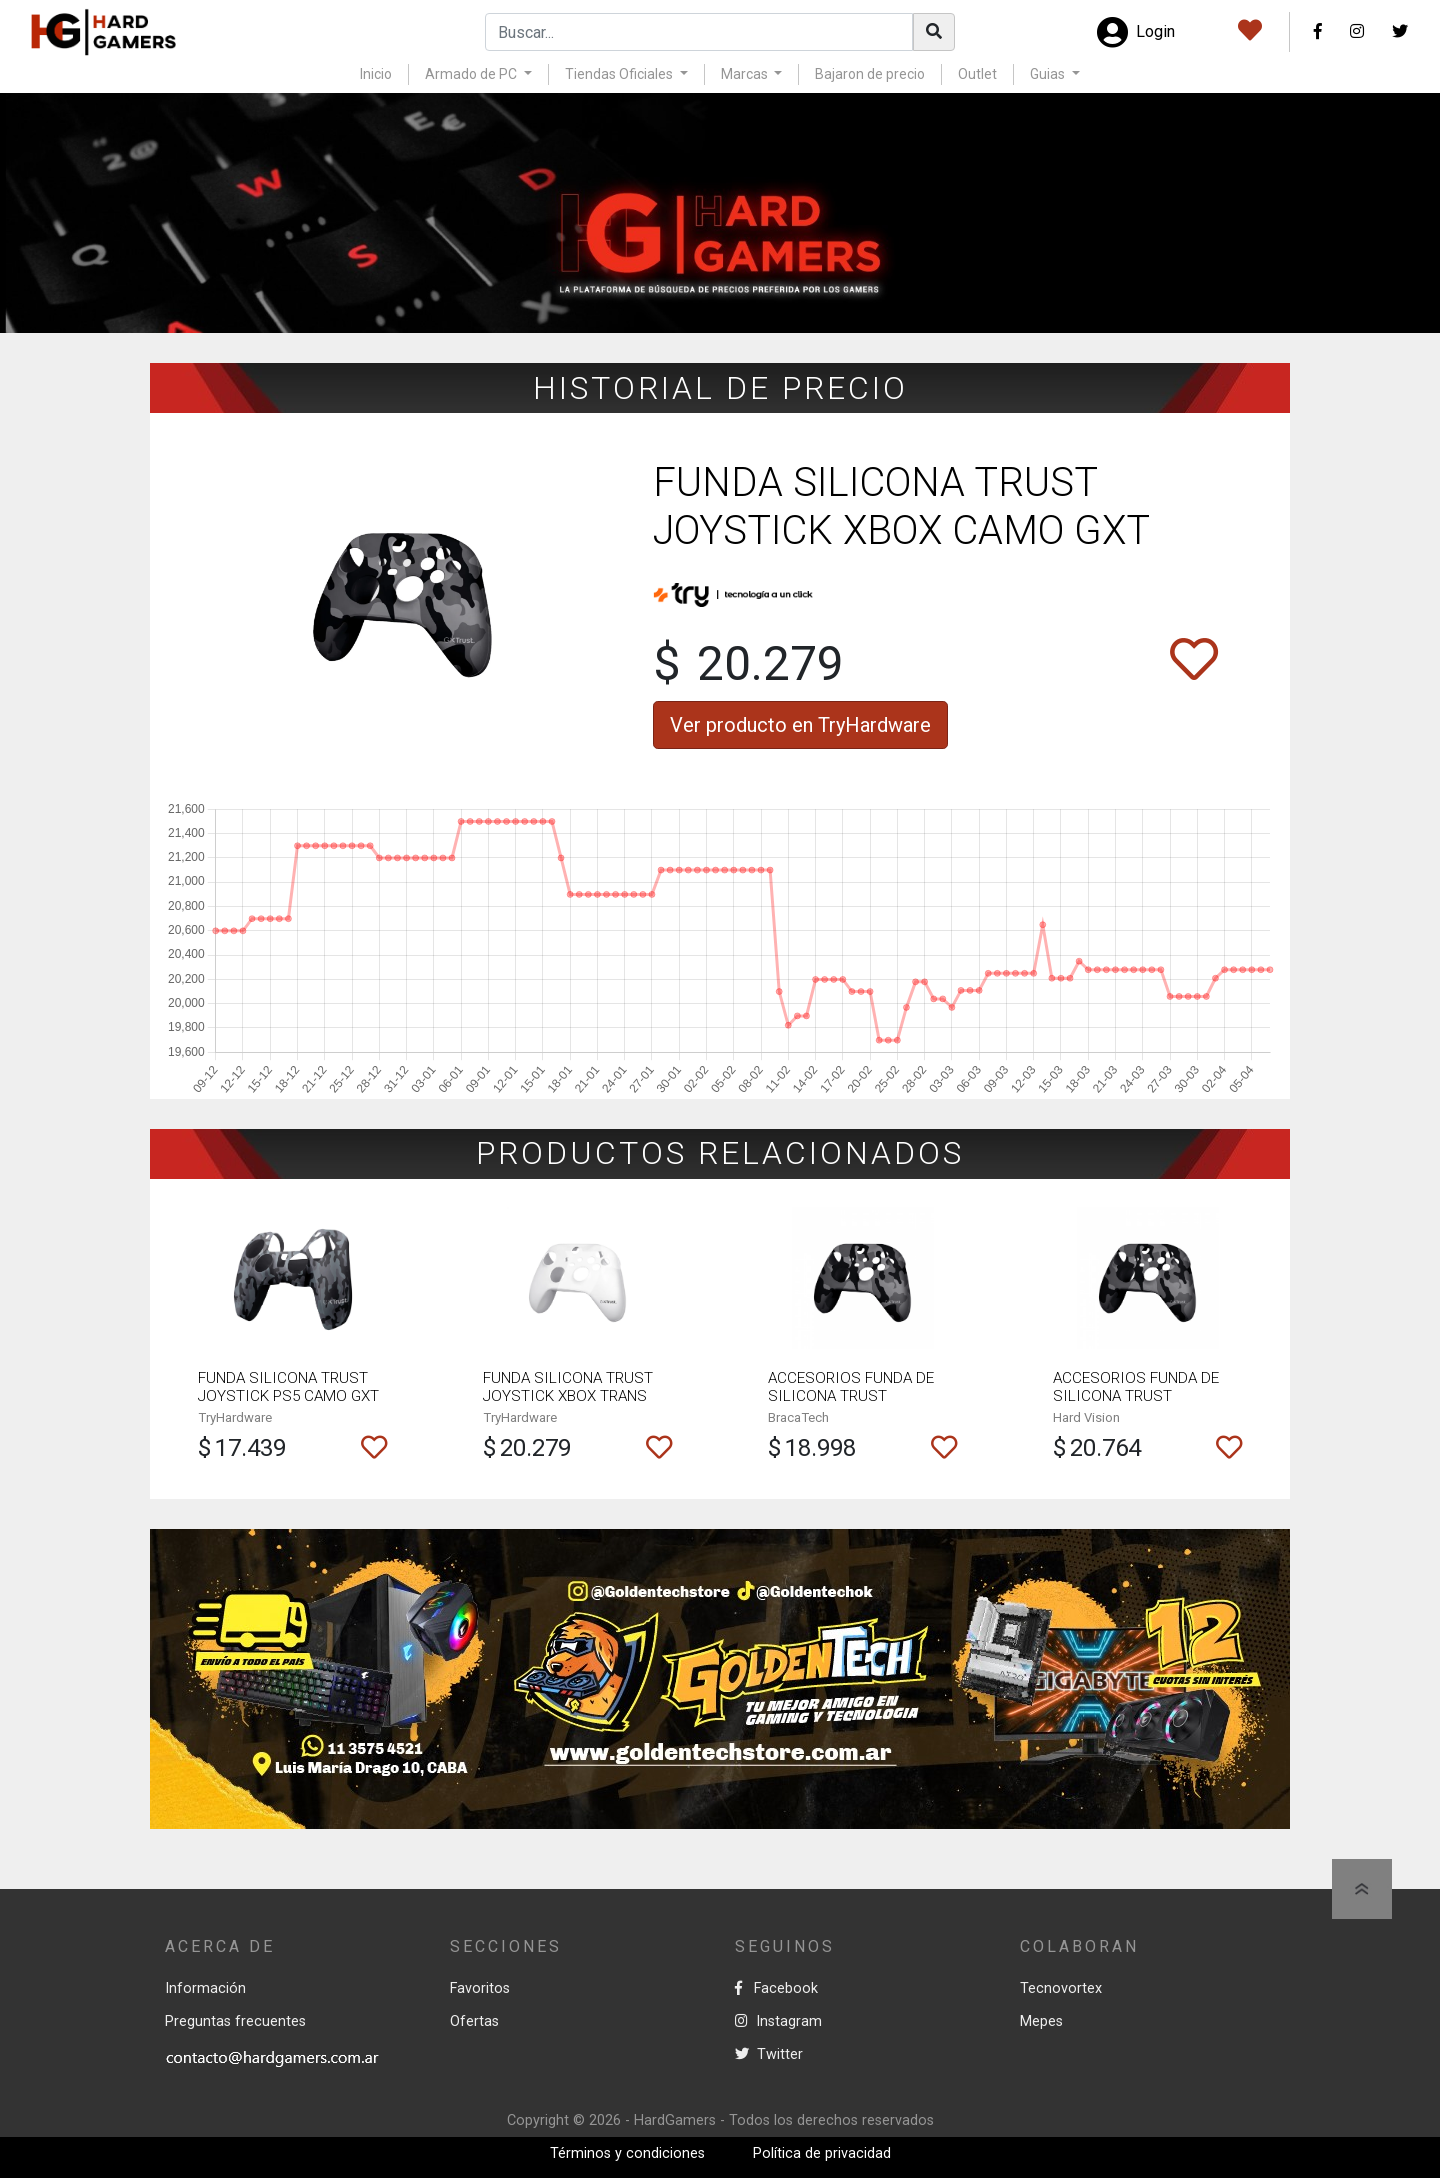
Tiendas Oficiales (620, 74)
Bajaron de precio (870, 74)
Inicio (376, 74)
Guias (1049, 74)
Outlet (977, 74)
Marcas (746, 74)
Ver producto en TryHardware (800, 725)
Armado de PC (472, 74)
